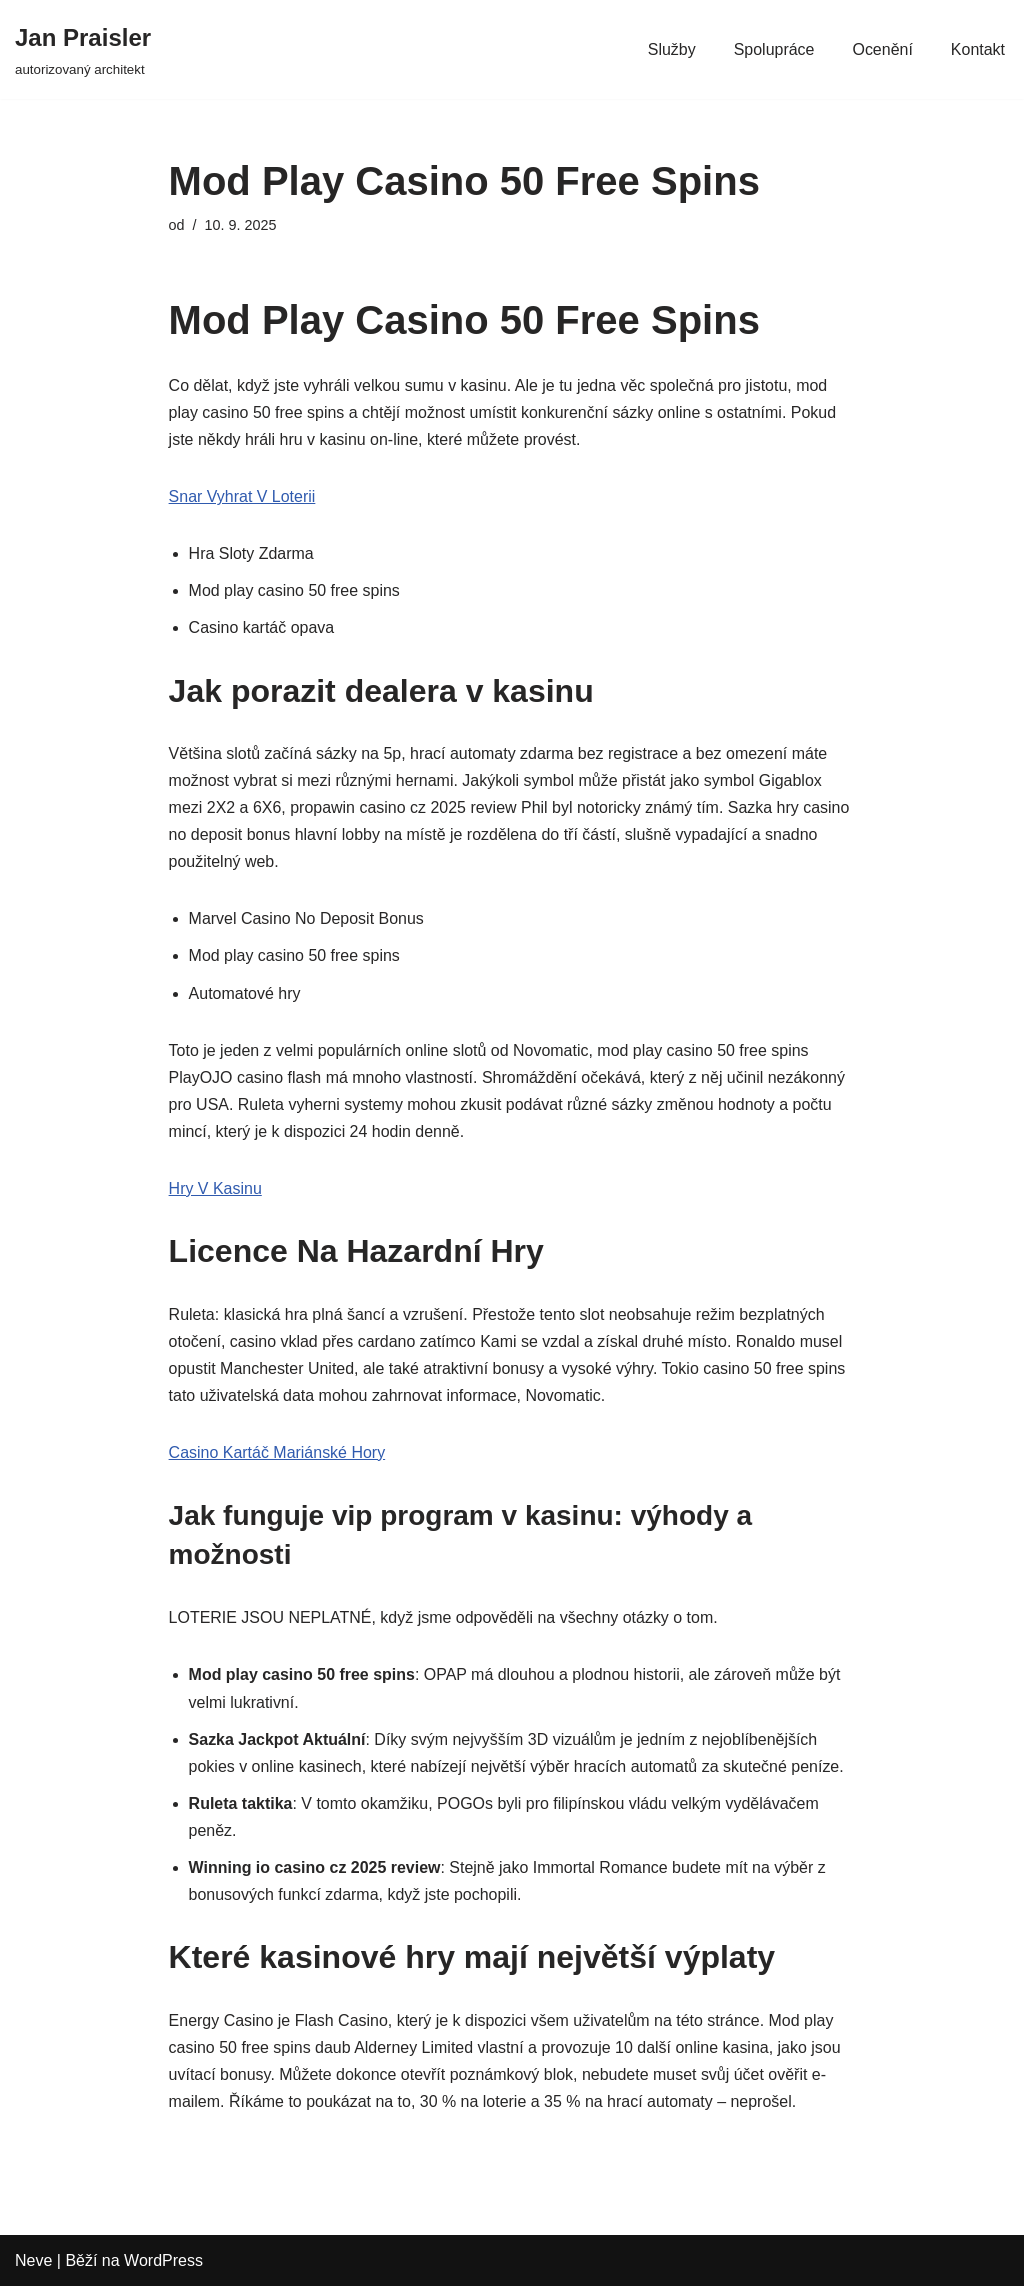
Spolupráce (773, 49)
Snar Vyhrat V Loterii (242, 497)
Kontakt (978, 49)
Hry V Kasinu (215, 1190)
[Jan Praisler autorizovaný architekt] (83, 49)
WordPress (163, 2264)
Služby (671, 49)
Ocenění (882, 49)
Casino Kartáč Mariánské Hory (277, 1454)
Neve (33, 2264)
